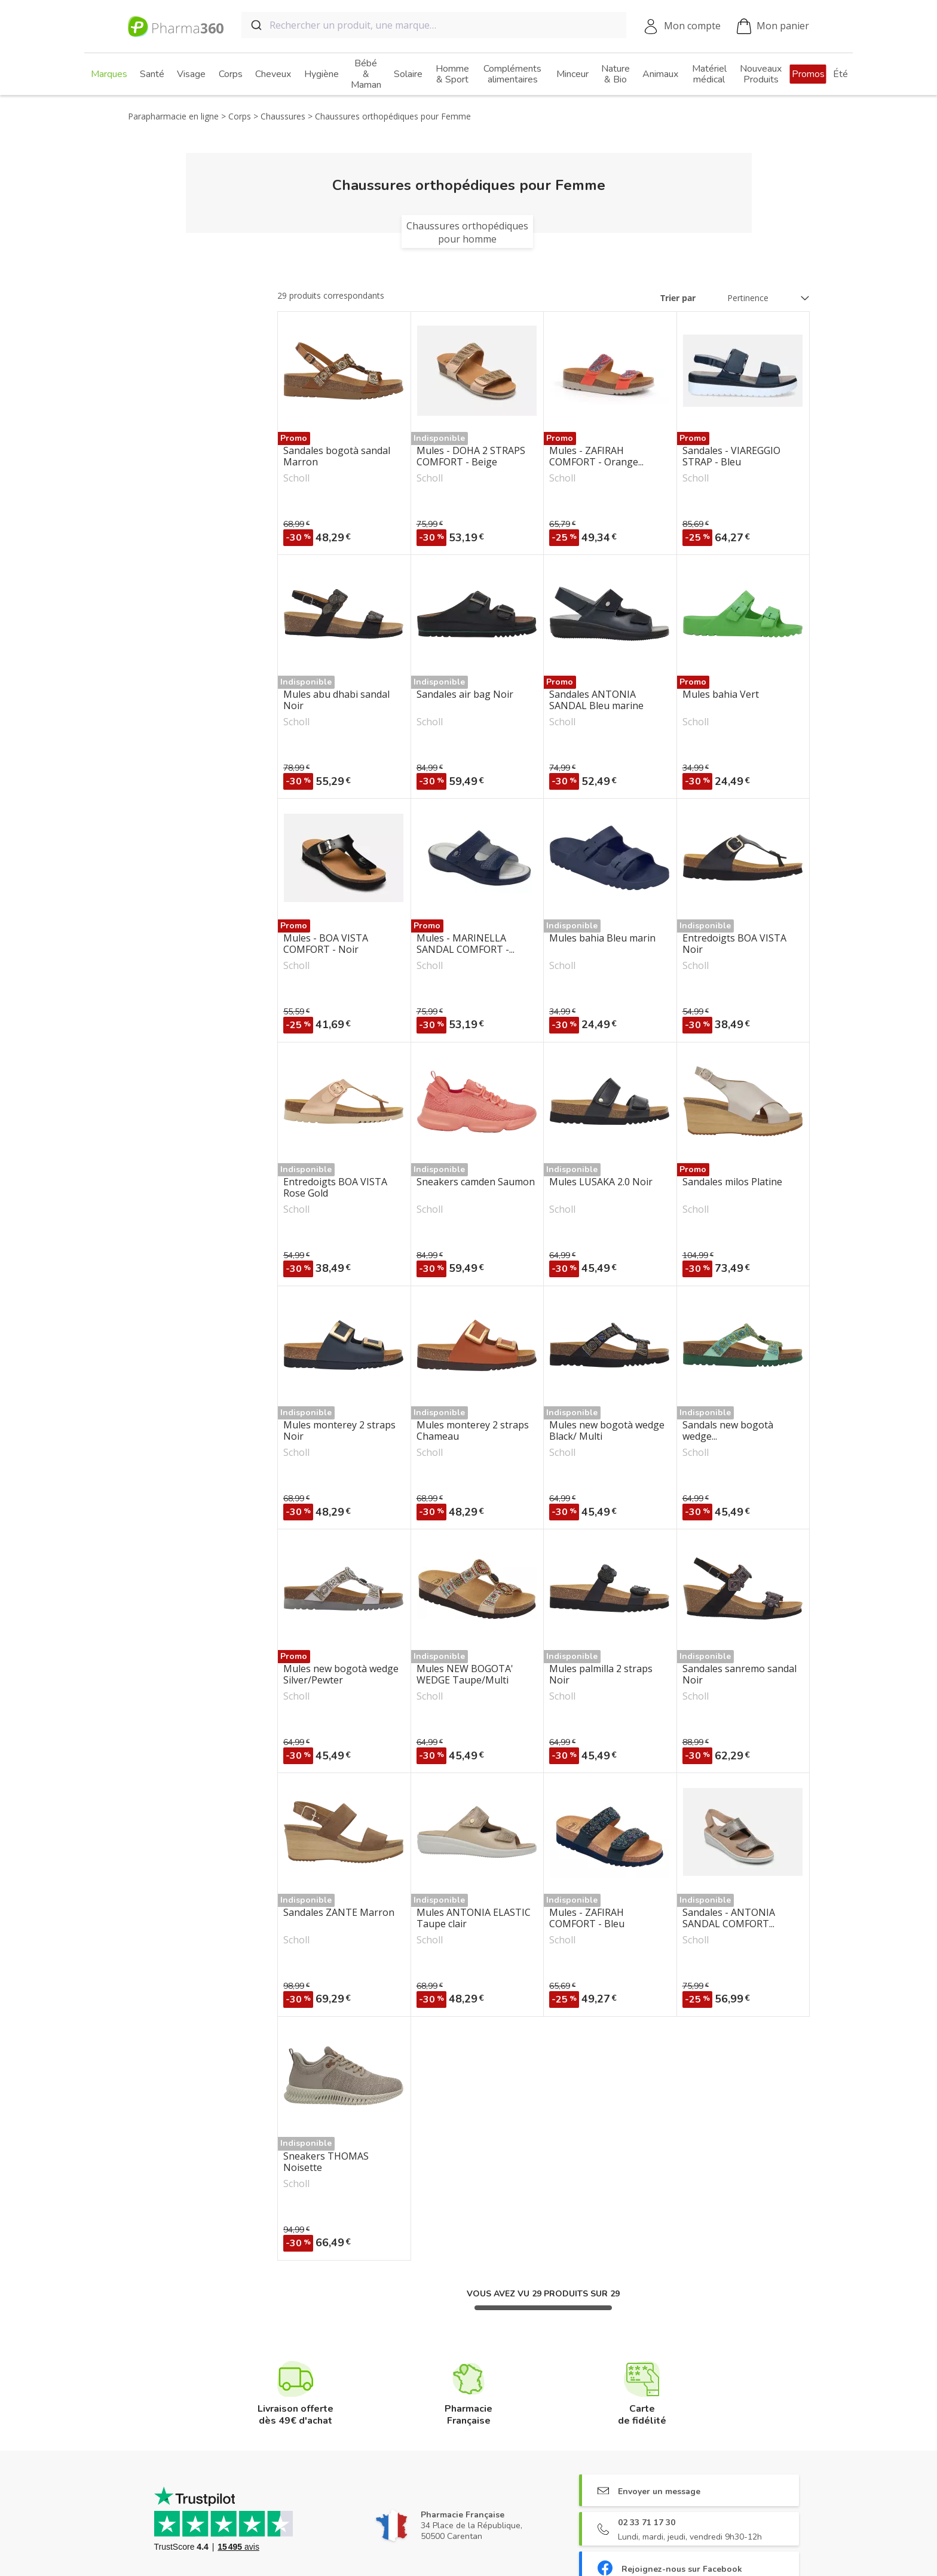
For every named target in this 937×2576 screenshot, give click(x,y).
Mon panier (773, 26)
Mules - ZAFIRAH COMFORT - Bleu (586, 1918)
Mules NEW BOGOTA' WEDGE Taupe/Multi (465, 1674)
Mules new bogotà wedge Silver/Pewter (341, 1674)
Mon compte (692, 25)
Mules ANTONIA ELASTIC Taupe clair (474, 1918)
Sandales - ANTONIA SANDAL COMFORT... (728, 1918)
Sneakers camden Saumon (476, 1182)
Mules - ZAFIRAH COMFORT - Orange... (596, 456)
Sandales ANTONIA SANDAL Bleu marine (596, 700)
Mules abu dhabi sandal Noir (336, 700)
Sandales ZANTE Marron (338, 1913)
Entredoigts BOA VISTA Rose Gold (335, 1187)
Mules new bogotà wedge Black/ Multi (607, 1430)
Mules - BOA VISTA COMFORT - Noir (325, 944)
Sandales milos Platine (732, 1182)
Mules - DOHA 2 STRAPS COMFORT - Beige (471, 456)
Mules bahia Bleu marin (602, 938)
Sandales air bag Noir (465, 695)
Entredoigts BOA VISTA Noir (734, 944)
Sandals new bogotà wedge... (727, 1430)
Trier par (678, 297)
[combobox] (433, 25)
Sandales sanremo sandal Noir (739, 1674)
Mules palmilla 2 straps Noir (601, 1674)
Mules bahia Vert (720, 695)
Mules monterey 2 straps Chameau (473, 1430)
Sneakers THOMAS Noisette (326, 2162)
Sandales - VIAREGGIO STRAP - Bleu (731, 456)
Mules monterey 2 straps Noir (339, 1430)
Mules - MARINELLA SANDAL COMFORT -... (466, 944)
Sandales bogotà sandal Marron (336, 456)
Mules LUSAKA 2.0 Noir (601, 1182)
